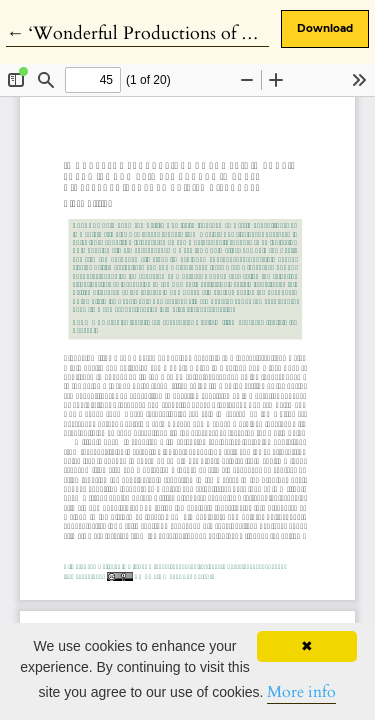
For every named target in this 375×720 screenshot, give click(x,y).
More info (301, 692)
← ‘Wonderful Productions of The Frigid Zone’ (190, 33)
